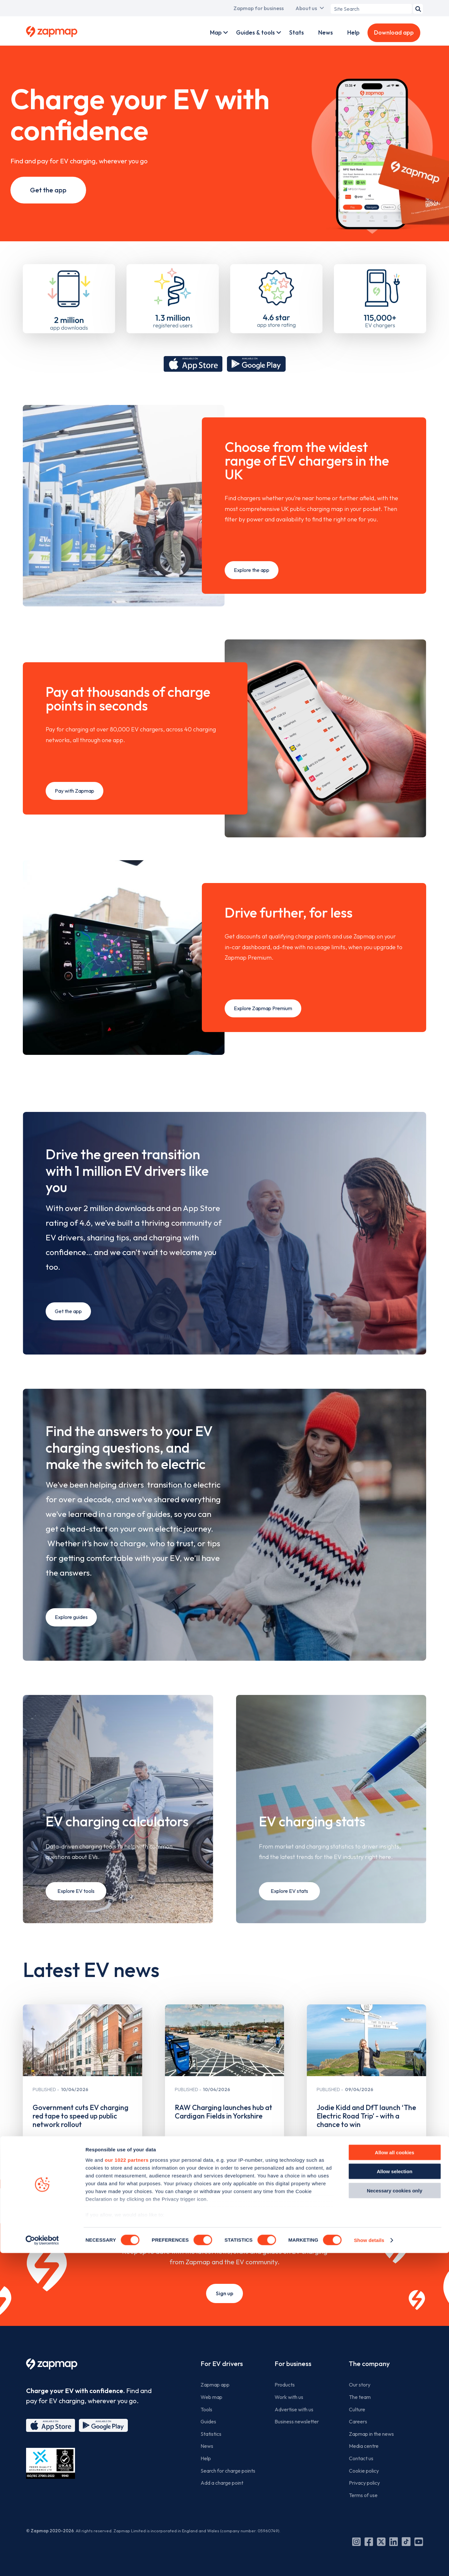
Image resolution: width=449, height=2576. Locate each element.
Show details (369, 2563)
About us (306, 8)
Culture (357, 2409)
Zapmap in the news (371, 2434)
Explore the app (251, 562)
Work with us (289, 2397)
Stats (296, 32)
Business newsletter (297, 2421)
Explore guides (71, 1617)
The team (360, 2397)
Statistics (211, 2434)
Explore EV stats (289, 1891)
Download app (394, 32)
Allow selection (394, 2494)
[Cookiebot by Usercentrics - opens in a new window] (42, 2563)
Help (353, 32)
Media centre (364, 2446)
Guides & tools (255, 32)
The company (369, 2363)
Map (216, 32)
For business (293, 2363)
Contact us (361, 2458)
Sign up (224, 2293)
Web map (211, 2397)
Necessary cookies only (394, 2513)
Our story (359, 2384)
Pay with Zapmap (74, 782)
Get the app (48, 190)
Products (285, 2384)
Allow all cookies (394, 2475)
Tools (206, 2409)
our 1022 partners (126, 2483)
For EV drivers (222, 2363)
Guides (208, 2421)
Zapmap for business (258, 8)
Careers (358, 2421)
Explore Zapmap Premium (263, 1000)
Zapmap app (215, 2384)
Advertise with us (294, 2409)
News (325, 32)
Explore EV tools (76, 1891)
